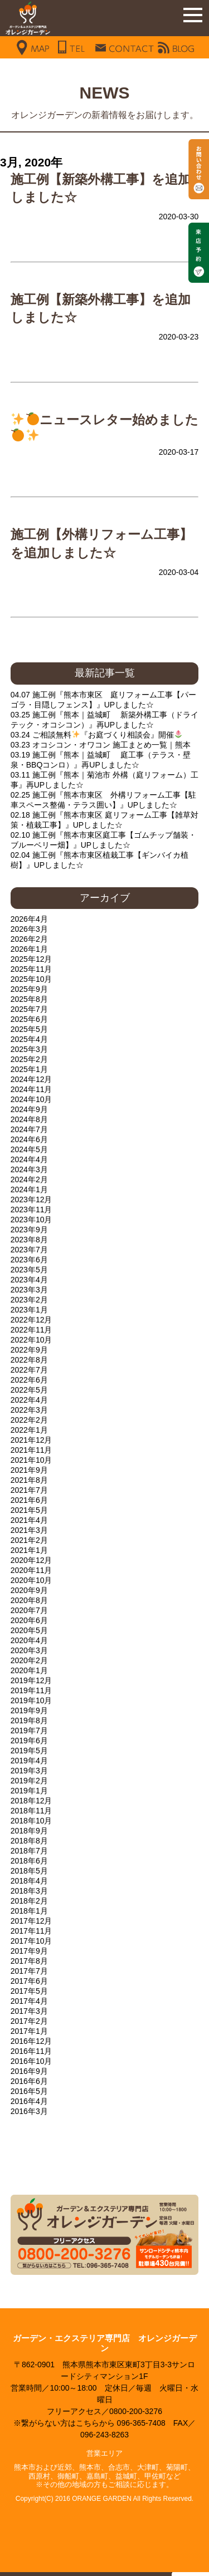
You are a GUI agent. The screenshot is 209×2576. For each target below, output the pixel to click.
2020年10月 (31, 1580)
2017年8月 (29, 1960)
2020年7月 (29, 1610)
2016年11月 (31, 2051)
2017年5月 (29, 1991)
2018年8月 (29, 1840)
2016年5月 (29, 2091)
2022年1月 (29, 1429)
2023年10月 (31, 1219)
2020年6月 (29, 1620)
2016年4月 (29, 2101)
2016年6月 (29, 2081)
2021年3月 (29, 1530)
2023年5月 (29, 1269)
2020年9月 (29, 1590)
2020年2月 (29, 1660)
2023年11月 (31, 1209)
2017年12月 (31, 1920)
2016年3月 (29, 2111)
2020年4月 (29, 1640)
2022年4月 (29, 1399)
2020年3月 (29, 1650)
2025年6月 (29, 1019)
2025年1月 (29, 1069)
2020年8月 (29, 1600)
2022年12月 (31, 1319)
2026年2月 (29, 939)
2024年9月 (29, 1109)
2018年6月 (29, 1860)
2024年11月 (31, 1089)
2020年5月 (29, 1630)
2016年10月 (31, 2061)
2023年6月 (29, 1259)
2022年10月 (31, 1339)
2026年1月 (29, 949)
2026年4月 (29, 919)
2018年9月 (29, 1830)
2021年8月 (29, 1480)
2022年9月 (29, 1349)
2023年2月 (29, 1299)
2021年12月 (31, 1440)
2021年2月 (29, 1540)
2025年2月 (29, 1059)
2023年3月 (29, 1289)
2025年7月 (29, 1009)
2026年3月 (29, 929)
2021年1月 (29, 1550)
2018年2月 (29, 1900)
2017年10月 (31, 1940)
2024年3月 (29, 1169)
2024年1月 (29, 1189)
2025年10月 (31, 979)
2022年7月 (29, 1369)
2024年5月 (29, 1149)
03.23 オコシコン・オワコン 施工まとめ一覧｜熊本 (101, 744)
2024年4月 (29, 1159)
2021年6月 (29, 1500)
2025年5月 (29, 1029)
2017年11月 (31, 1930)
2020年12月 (31, 1560)
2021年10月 (31, 1460)
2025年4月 (29, 1039)
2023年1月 (29, 1309)
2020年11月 (31, 1570)
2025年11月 (31, 969)
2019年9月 (29, 1710)
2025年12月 (31, 959)
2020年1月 (29, 1670)
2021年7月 (29, 1490)
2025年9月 (29, 989)
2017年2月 (29, 2021)
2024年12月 (31, 1079)
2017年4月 (29, 2001)
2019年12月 (31, 1680)
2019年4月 (29, 1760)
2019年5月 (29, 1750)
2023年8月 (29, 1239)
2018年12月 (31, 1800)
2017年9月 (29, 1950)
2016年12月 (31, 2041)
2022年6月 (29, 1379)
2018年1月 (29, 1910)
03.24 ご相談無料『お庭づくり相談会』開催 (96, 734)
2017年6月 (29, 1981)
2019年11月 (31, 1690)
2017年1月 (29, 2031)
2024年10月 (31, 1099)
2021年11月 (31, 1450)
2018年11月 (31, 1810)
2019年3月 (29, 1770)
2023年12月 (31, 1199)
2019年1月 (29, 1790)
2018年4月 (29, 1880)
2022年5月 (29, 1389)
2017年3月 (29, 2011)
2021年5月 (29, 1510)
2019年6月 (29, 1740)
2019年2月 (29, 1780)
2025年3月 (29, 1049)
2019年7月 (29, 1730)
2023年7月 (29, 1249)
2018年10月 (31, 1820)
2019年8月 (29, 1720)
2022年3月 (29, 1409)
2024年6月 (29, 1139)
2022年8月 (29, 1359)
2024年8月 (29, 1119)
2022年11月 (31, 1329)
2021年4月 (29, 1520)
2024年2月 (29, 1179)
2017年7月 (29, 1971)
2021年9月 (29, 1470)
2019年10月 (31, 1700)
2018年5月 (29, 1870)
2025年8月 (29, 999)
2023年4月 (29, 1279)
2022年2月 (29, 1419)
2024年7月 (29, 1129)
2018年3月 (29, 1890)
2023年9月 (29, 1229)
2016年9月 (29, 2071)
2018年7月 (29, 1850)
